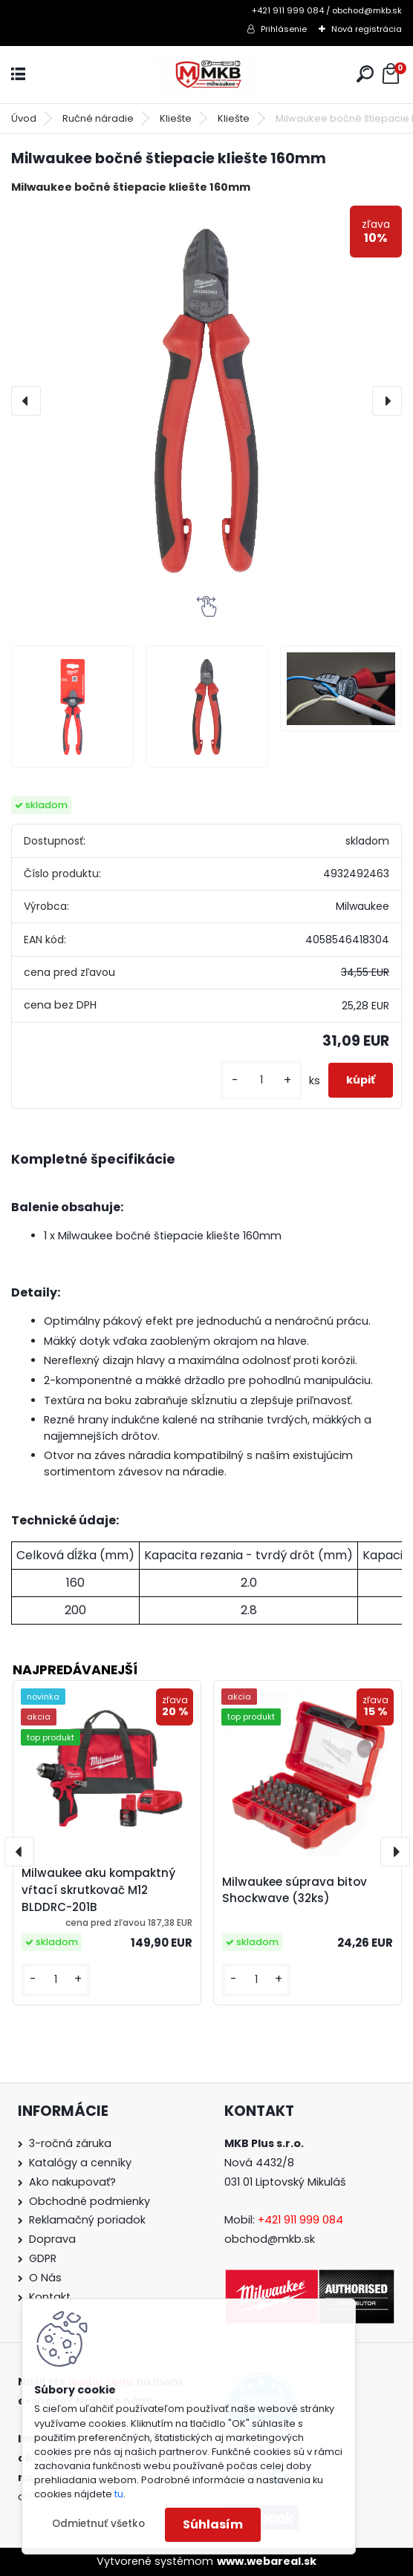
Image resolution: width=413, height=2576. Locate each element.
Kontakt (50, 2297)
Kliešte (176, 118)
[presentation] (26, 401)
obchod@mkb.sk (269, 2239)
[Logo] (206, 75)
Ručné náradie (98, 118)
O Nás (45, 2277)
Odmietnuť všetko (98, 2524)
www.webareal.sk (266, 2561)
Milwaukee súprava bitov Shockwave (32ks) (294, 1890)
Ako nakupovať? (72, 2181)
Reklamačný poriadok (87, 2219)
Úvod (23, 118)
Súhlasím (213, 2524)
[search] (365, 73)
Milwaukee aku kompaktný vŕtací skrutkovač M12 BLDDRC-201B (98, 1890)
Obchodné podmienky (89, 2201)
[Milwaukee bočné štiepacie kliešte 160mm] (206, 401)
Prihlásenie (284, 29)
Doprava (52, 2239)
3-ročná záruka (70, 2143)
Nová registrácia (366, 29)
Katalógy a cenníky (80, 2162)
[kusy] (261, 1080)
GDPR (42, 2258)
